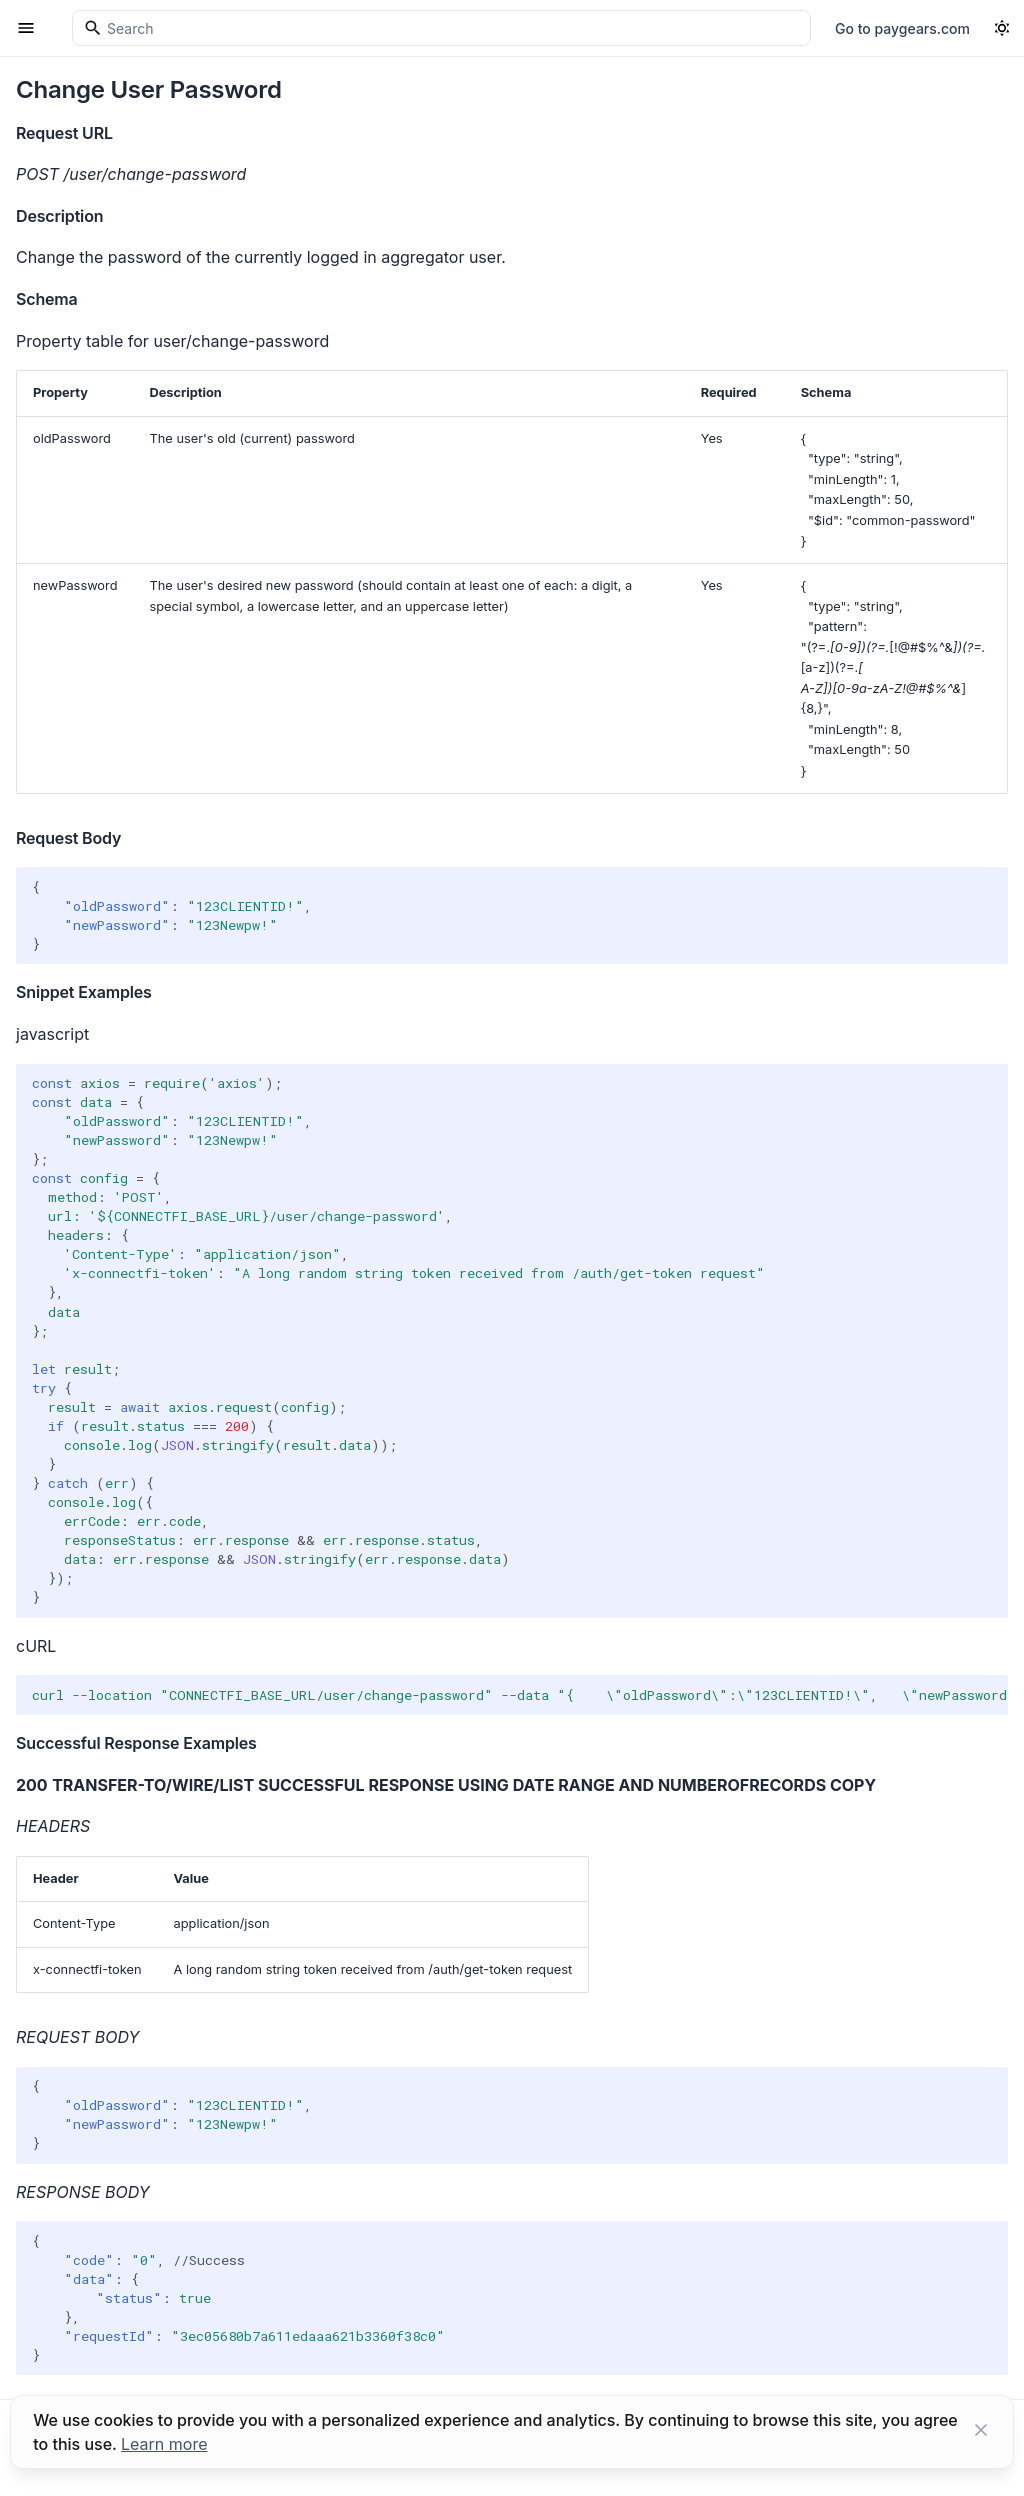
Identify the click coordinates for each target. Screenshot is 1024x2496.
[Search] (441, 28)
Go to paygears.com (902, 28)
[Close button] (981, 2432)
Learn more (164, 2444)
